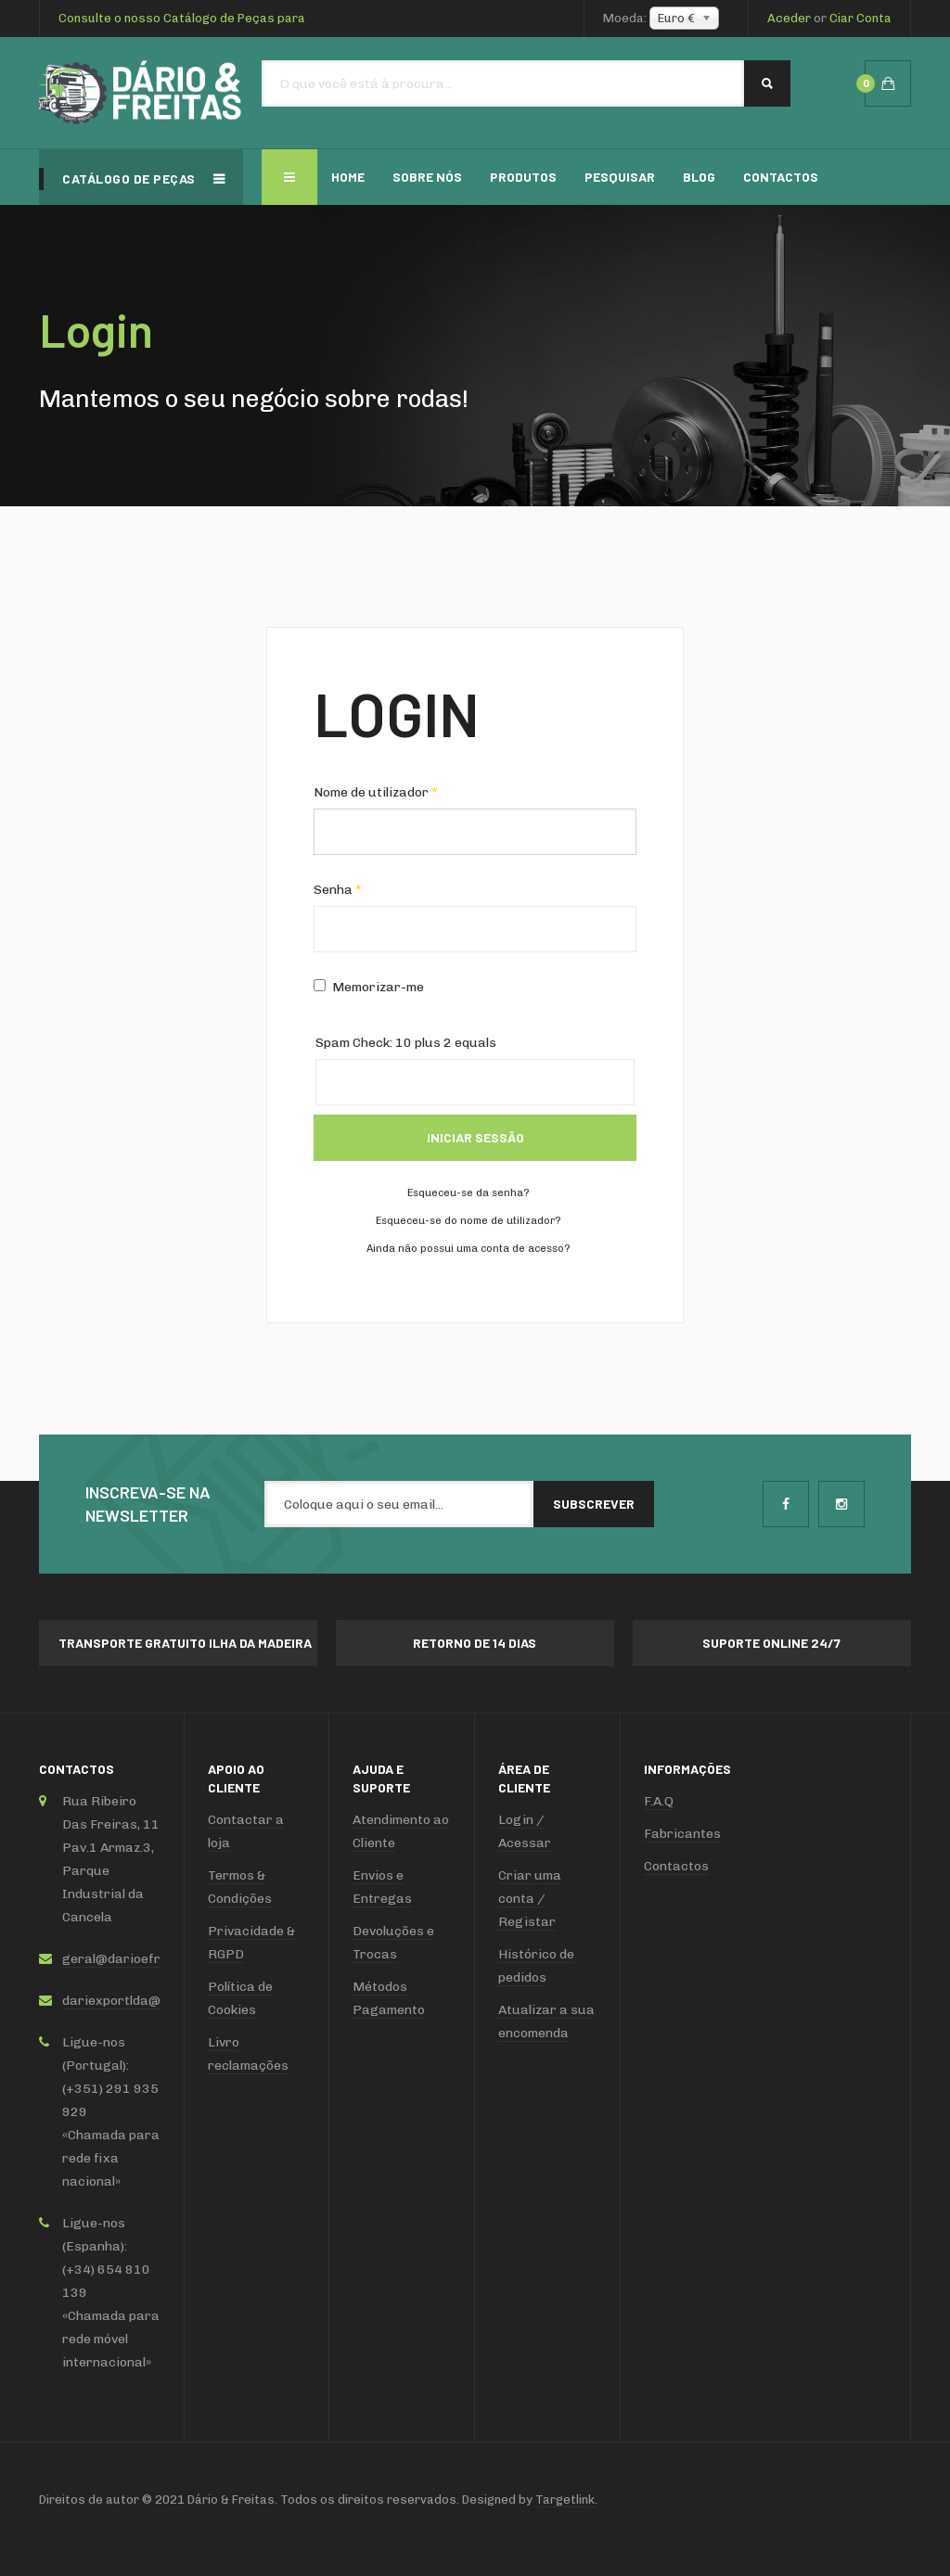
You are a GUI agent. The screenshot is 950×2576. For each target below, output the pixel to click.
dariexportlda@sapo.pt (134, 2001)
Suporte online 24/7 (771, 1643)
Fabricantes (682, 1834)
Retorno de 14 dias (474, 1643)
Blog (699, 177)
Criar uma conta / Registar (529, 1899)
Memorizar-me (369, 987)
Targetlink (565, 2499)
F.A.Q (659, 1801)
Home (348, 177)
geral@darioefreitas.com (141, 1959)
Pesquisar (619, 177)
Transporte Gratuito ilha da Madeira (185, 1643)
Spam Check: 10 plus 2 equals (405, 1043)
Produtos (523, 177)
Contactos (780, 177)
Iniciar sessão (475, 1137)
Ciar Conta (860, 18)
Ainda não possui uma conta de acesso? (468, 1249)
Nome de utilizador (376, 792)
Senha (338, 890)
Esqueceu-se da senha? (468, 1193)
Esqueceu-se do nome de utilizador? (468, 1221)
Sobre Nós (427, 177)
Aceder (789, 18)
